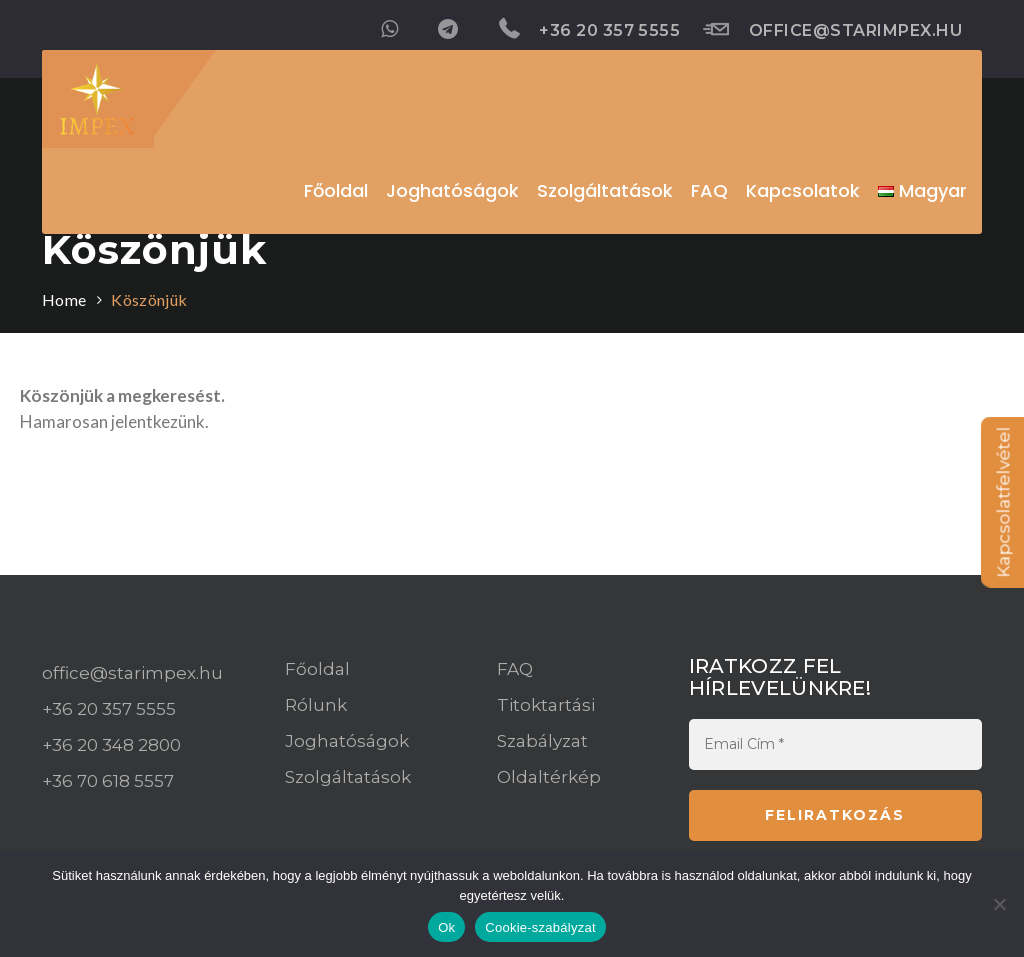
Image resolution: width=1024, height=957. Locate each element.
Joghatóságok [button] (452, 190)
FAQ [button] (709, 190)
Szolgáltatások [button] (605, 190)
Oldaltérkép (549, 777)
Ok (446, 927)
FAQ (515, 669)
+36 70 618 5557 (108, 781)
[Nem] (999, 904)
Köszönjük (149, 299)
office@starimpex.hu (832, 30)
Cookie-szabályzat (540, 927)
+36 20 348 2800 (111, 745)
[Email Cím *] (835, 744)
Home (64, 299)
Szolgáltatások (348, 777)
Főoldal (336, 190)
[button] (922, 191)
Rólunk (316, 705)
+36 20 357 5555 (590, 29)
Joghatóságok (347, 741)
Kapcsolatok (803, 190)
